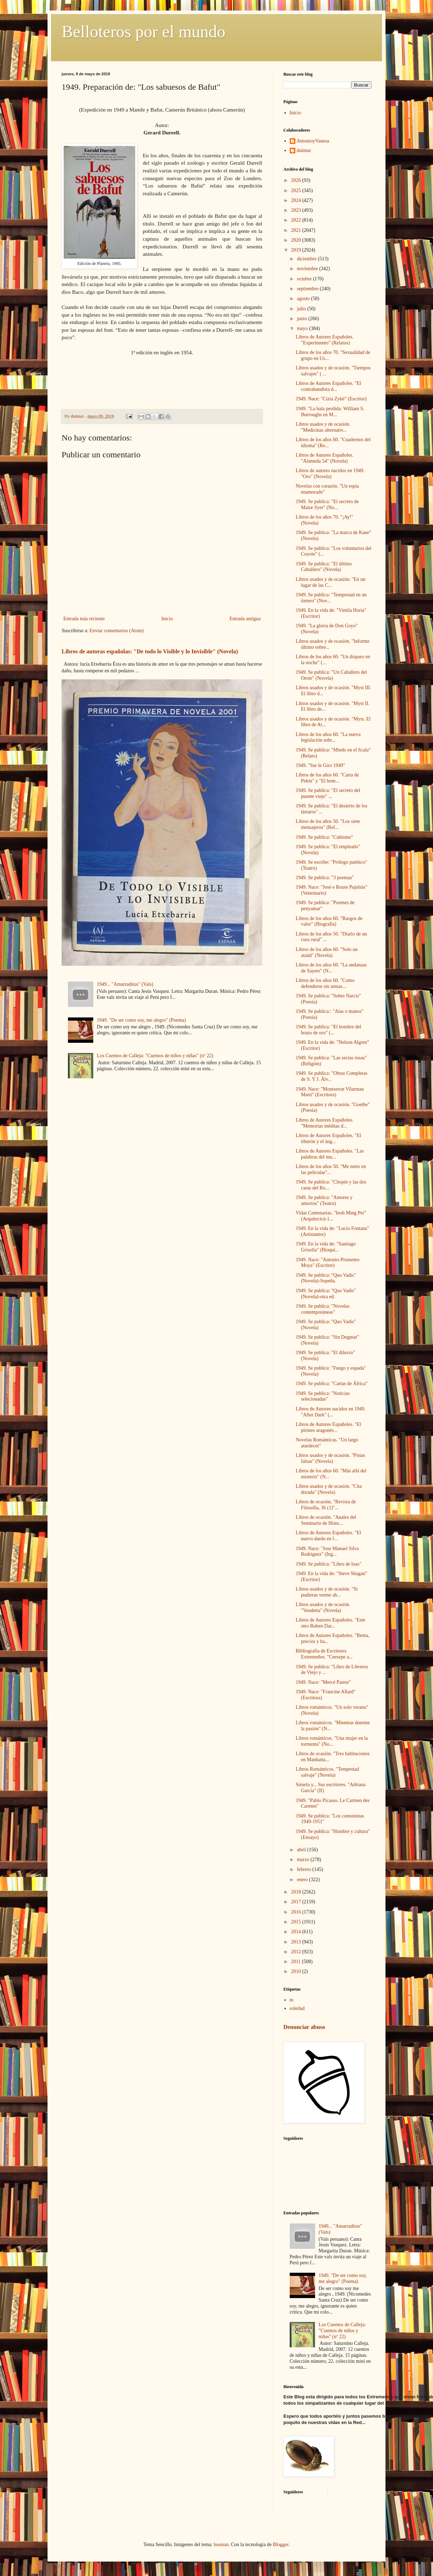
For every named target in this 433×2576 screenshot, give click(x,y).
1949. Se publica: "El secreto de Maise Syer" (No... (327, 504)
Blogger (280, 2544)
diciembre (307, 258)
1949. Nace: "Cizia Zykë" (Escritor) (331, 398)
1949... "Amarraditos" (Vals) (125, 984)
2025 (296, 190)
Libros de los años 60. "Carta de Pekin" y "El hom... (327, 777)
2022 (296, 220)
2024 (296, 200)
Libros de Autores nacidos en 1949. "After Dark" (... (330, 1411)
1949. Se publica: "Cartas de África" (332, 1383)
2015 (296, 1921)
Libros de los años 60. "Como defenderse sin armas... (325, 983)
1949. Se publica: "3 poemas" (325, 877)
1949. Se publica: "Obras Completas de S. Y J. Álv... (332, 1076)
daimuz (304, 150)
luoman (221, 2544)
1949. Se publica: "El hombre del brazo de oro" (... (328, 1029)
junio (302, 318)
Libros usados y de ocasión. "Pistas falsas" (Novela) (330, 1458)
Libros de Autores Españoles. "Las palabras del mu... (330, 1154)
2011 (296, 1961)
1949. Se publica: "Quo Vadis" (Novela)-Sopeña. (326, 1278)
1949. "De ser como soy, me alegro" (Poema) (141, 1020)
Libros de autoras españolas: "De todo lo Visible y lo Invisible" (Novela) (150, 651)
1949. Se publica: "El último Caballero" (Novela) (324, 566)
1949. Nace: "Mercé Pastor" (323, 1682)
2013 (296, 1941)
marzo (303, 1859)
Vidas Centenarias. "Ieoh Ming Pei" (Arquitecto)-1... (331, 1216)
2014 (296, 1931)
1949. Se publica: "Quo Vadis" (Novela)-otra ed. (326, 1293)
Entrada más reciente (84, 618)
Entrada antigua (245, 618)
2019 (296, 250)
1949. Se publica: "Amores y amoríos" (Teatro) (324, 1200)
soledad (297, 2008)
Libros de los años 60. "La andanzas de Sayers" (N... (331, 967)
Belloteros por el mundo (143, 31)
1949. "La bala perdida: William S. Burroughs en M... (330, 411)
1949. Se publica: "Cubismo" (324, 837)
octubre (305, 278)
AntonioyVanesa (313, 141)
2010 (296, 1971)
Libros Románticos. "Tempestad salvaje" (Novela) (327, 1772)
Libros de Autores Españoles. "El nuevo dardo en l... (328, 1535)
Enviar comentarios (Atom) (116, 630)
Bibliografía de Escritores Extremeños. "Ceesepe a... (324, 1654)
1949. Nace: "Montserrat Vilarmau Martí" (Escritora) (330, 1092)
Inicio (167, 618)
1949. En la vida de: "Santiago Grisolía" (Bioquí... (326, 1246)
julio (302, 308)
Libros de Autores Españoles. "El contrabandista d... (328, 386)
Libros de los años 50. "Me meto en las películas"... (331, 1169)
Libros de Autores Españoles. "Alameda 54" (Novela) (324, 458)
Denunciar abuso (304, 2027)
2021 (296, 230)
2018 (296, 1892)
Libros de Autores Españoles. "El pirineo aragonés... (328, 1427)
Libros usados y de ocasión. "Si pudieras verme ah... (327, 1592)
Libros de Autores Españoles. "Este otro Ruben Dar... (330, 1623)
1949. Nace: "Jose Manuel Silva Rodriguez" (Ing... (327, 1551)
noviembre (308, 268)
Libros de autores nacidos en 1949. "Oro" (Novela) (330, 473)
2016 (296, 1912)
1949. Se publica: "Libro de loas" (328, 1564)
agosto (304, 298)
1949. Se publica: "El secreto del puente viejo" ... (328, 793)
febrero (304, 1869)
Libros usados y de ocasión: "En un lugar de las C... (330, 582)
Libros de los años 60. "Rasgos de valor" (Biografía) (329, 921)
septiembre (308, 288)
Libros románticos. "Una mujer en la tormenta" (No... (332, 1741)
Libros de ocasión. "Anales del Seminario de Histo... (326, 1520)
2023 (296, 210)
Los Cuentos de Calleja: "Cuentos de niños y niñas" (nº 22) (155, 1055)
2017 (296, 1901)
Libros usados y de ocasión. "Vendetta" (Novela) (323, 1607)
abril (302, 1849)
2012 (296, 1951)
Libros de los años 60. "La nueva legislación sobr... (328, 737)
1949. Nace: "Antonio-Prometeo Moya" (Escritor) (327, 1262)
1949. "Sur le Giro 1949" (320, 765)
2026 (296, 180)
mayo (303, 328)
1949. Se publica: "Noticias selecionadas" (323, 1396)
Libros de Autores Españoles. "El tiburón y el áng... (328, 1138)
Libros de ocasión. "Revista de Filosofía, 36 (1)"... (326, 1504)
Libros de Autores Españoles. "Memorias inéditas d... (324, 1123)
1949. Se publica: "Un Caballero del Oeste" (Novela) (331, 675)
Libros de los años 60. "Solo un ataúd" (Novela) (327, 952)
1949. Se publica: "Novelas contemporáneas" (323, 1309)
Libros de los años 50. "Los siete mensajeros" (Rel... (328, 824)
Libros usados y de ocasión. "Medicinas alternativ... (323, 427)
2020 (296, 240)
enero (303, 1879)
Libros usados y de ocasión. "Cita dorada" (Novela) (329, 1489)
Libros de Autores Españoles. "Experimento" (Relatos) (324, 339)
